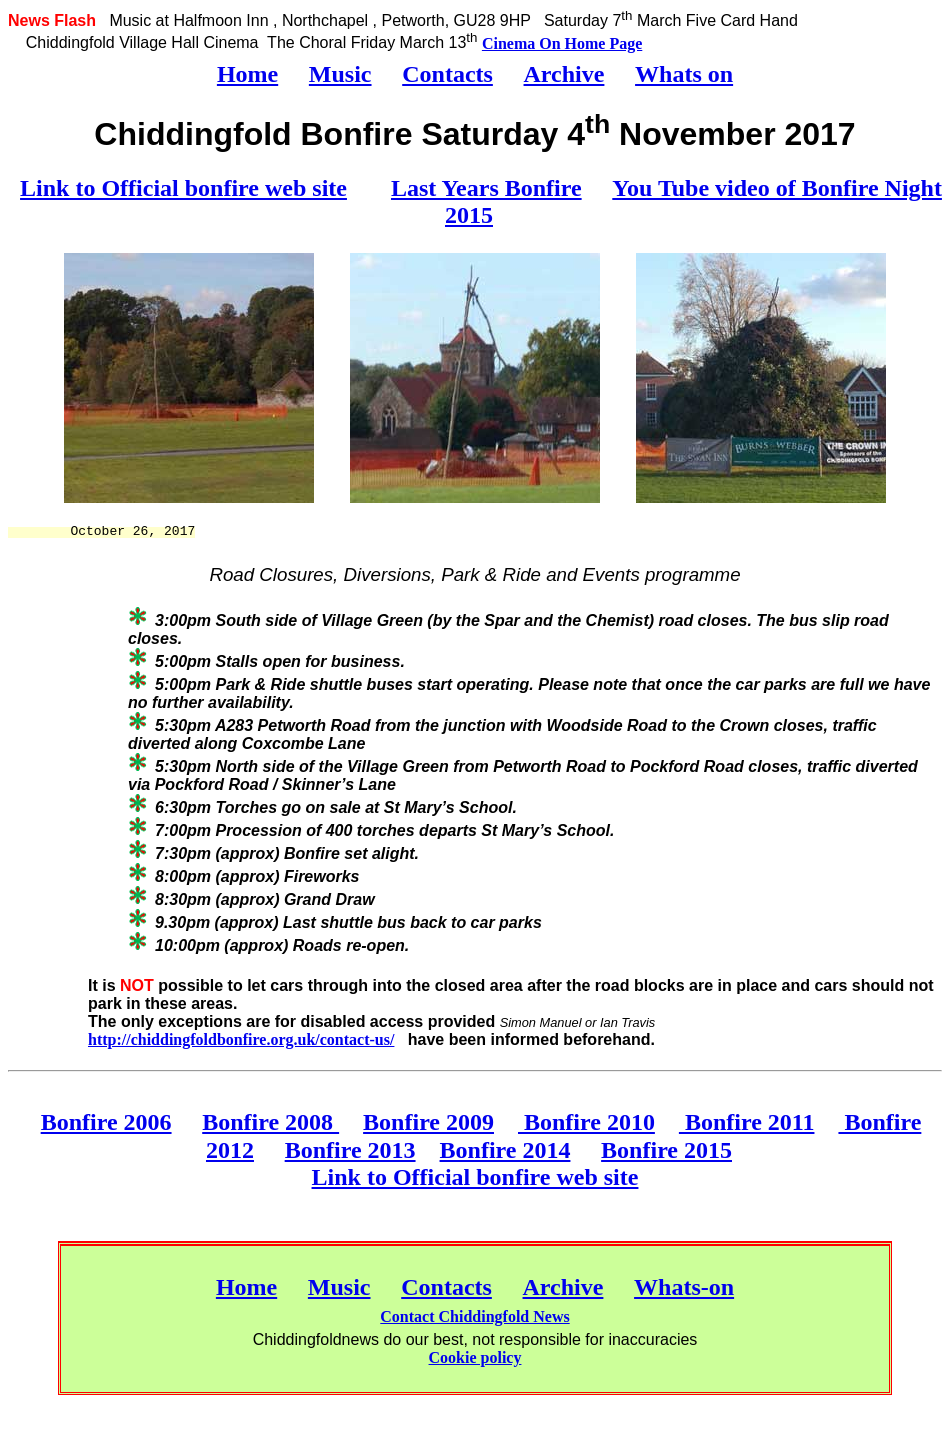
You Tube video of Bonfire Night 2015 (693, 201)
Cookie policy (475, 1357)
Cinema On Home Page (562, 43)
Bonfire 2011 (747, 1122)
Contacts (447, 74)
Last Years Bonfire (486, 188)
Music (340, 74)
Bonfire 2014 (505, 1150)
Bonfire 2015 (666, 1150)
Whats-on (684, 1287)
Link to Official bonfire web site (183, 188)
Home (247, 74)
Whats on (684, 74)
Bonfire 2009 (428, 1122)
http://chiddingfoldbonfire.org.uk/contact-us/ (241, 1039)
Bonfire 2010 (586, 1122)
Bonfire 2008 (270, 1122)
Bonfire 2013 (350, 1150)
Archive (564, 74)
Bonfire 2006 (106, 1122)
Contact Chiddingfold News (474, 1316)
